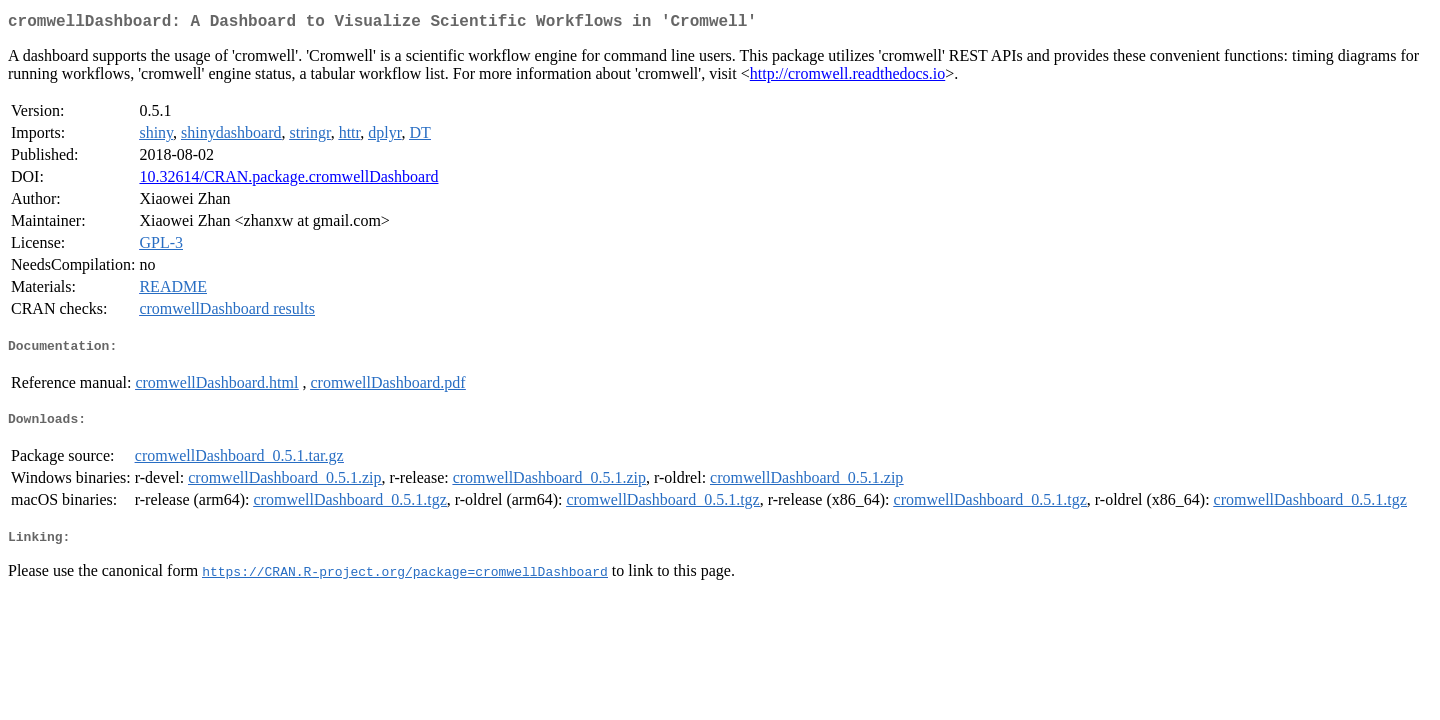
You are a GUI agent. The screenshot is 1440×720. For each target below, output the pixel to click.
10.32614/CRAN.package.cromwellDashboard (288, 180)
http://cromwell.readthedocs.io (848, 77)
